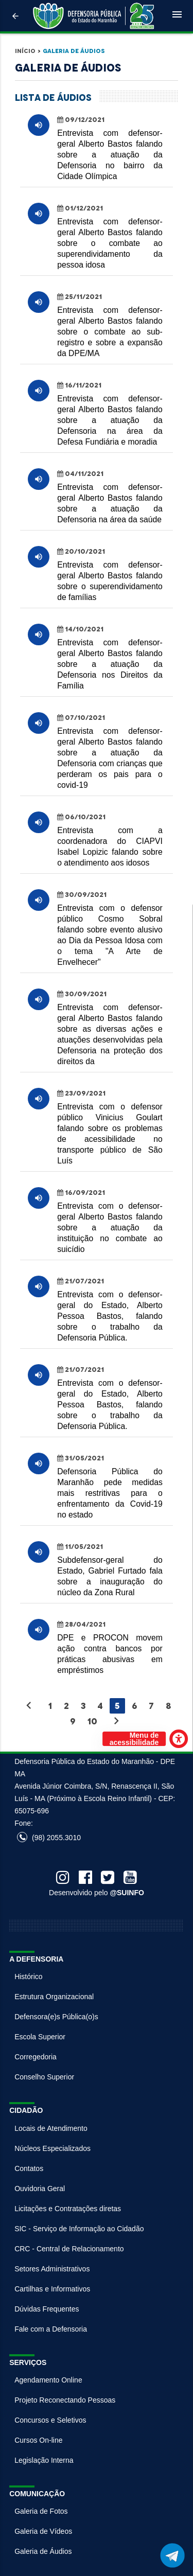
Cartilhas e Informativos (52, 2289)
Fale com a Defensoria (50, 2329)
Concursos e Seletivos (50, 2420)
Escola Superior (39, 2037)
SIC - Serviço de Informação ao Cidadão (79, 2229)
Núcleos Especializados (52, 2148)
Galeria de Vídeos (43, 2531)
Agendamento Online (48, 2380)
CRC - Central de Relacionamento (69, 2249)
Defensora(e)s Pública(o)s (56, 2017)
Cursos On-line (38, 2440)
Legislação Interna (43, 2460)
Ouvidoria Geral (39, 2188)
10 (92, 1721)
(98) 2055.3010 (49, 1837)
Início (25, 51)
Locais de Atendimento (50, 2128)
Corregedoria (35, 2057)
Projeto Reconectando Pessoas (64, 2400)
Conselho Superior (44, 2077)
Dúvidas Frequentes (46, 2309)
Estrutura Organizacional (54, 1996)
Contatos (28, 2168)
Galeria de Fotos (41, 2511)
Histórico (28, 1976)
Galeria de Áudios (74, 51)
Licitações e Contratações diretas (67, 2208)
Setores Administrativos (52, 2269)
